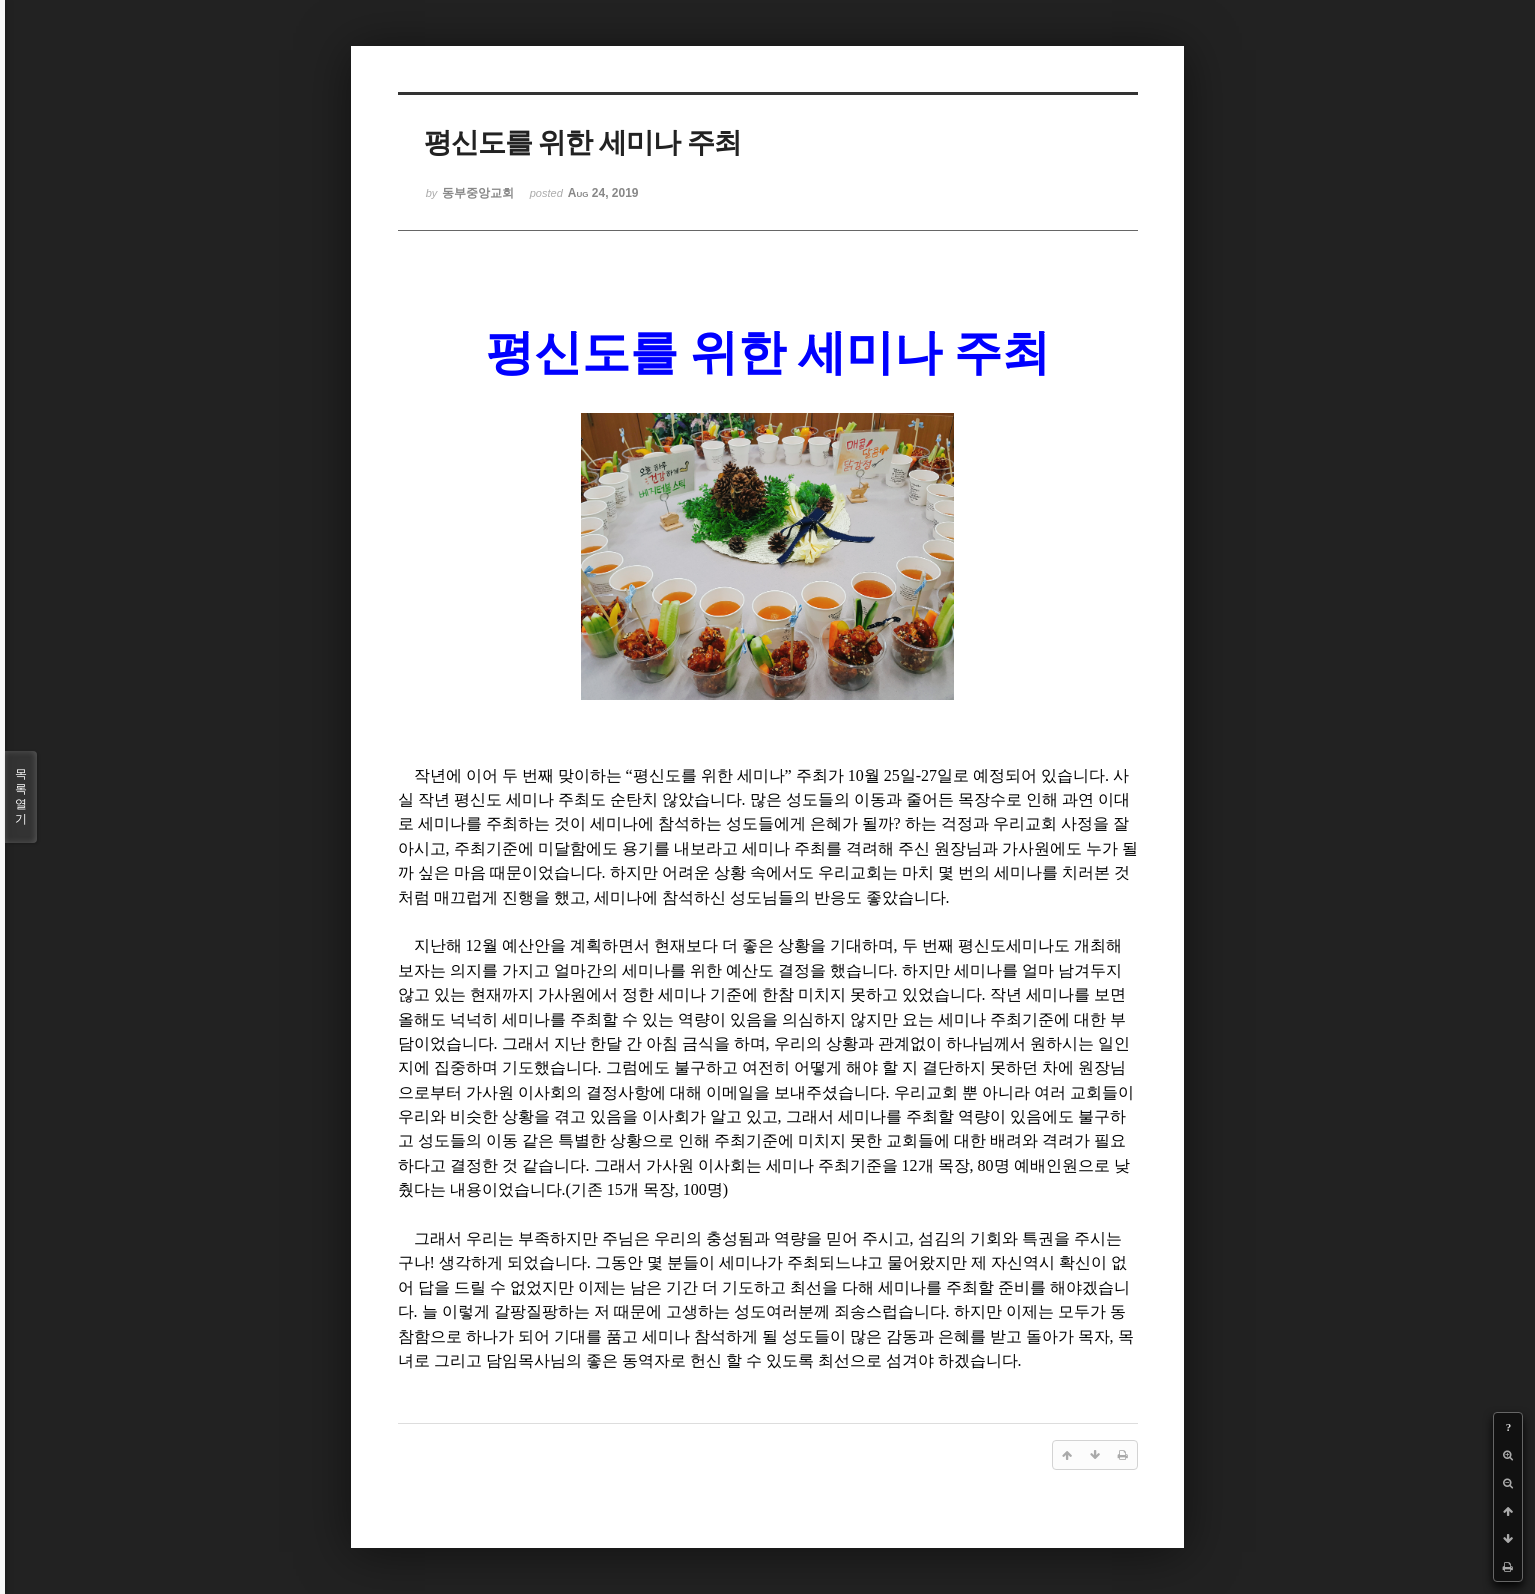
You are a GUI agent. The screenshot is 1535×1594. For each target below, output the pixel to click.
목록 (21, 797)
